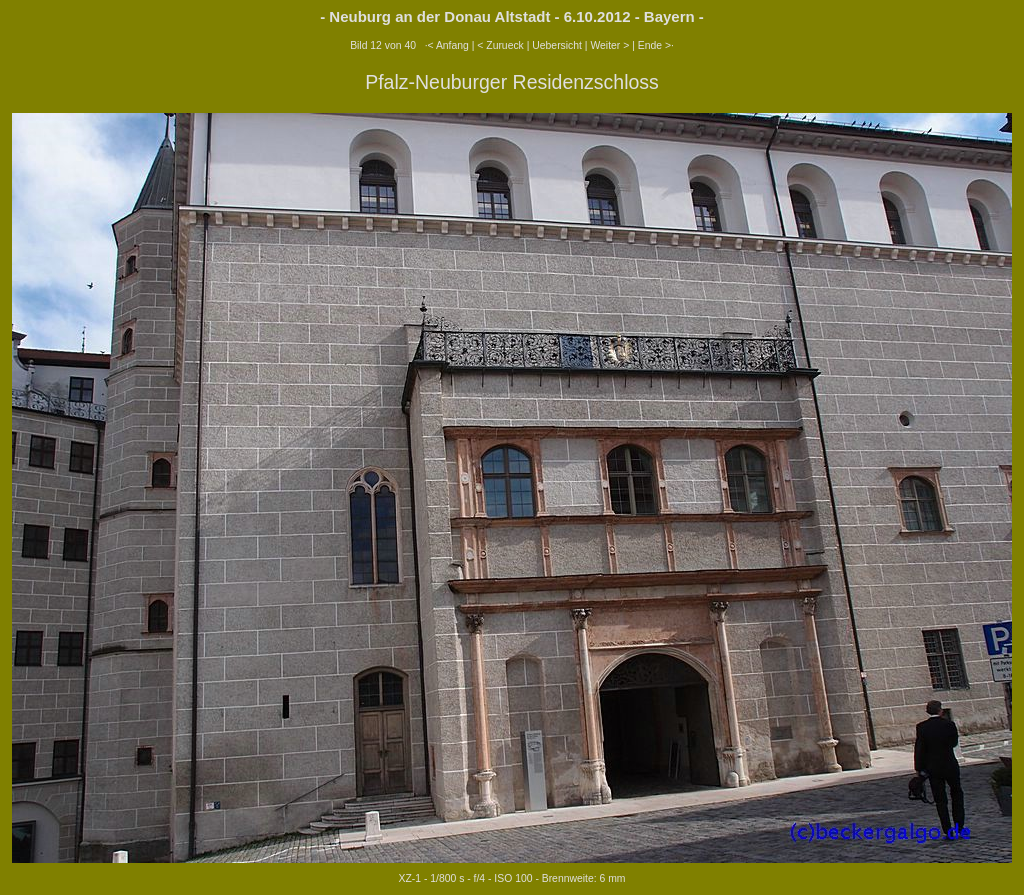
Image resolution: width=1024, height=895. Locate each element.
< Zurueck (500, 45)
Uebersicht (557, 45)
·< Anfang (447, 45)
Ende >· (656, 45)
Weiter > (609, 45)
